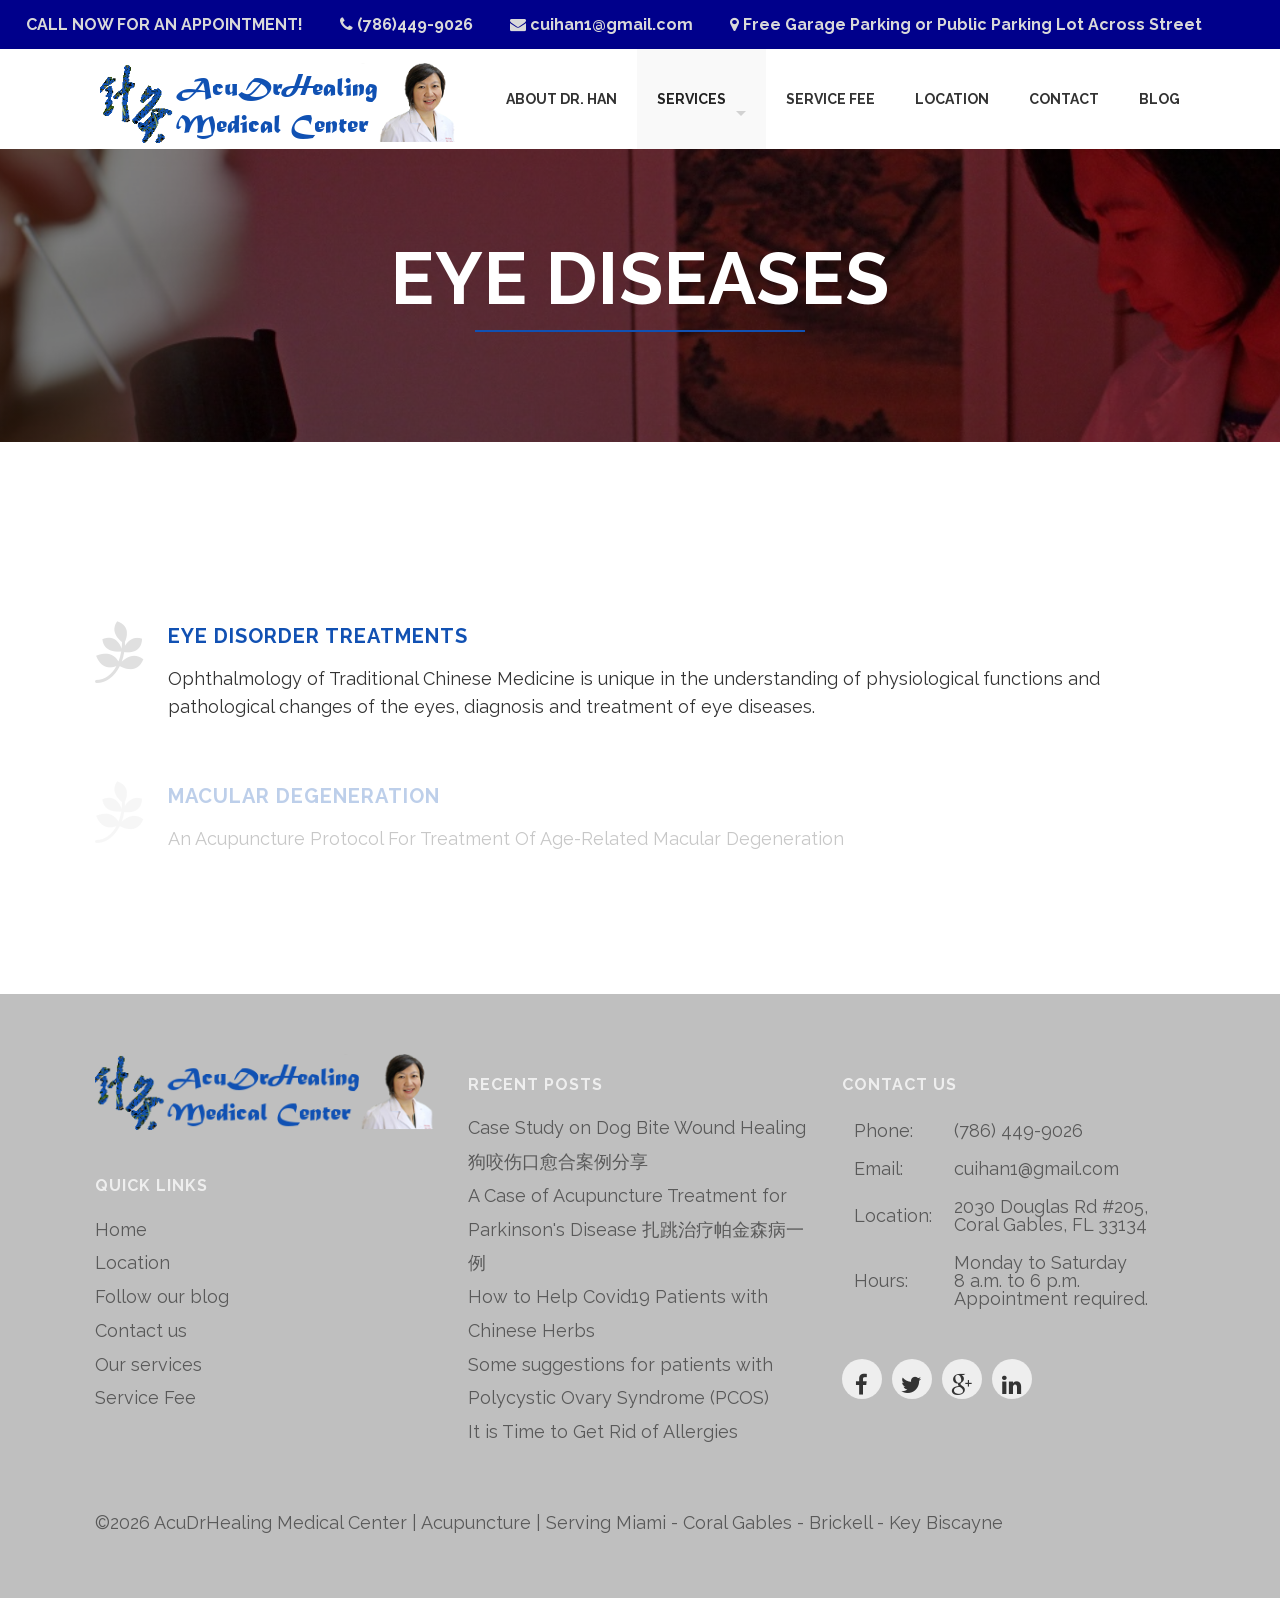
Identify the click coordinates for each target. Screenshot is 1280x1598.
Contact (1064, 99)
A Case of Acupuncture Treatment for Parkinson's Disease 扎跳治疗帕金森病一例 (636, 1229)
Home (121, 1229)
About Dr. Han (561, 99)
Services (691, 99)
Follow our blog (162, 1296)
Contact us (141, 1330)
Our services (148, 1364)
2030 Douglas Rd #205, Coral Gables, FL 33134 (1051, 1215)
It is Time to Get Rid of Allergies (603, 1431)
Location (952, 99)
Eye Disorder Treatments (318, 636)
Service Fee (830, 99)
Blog (1159, 99)
